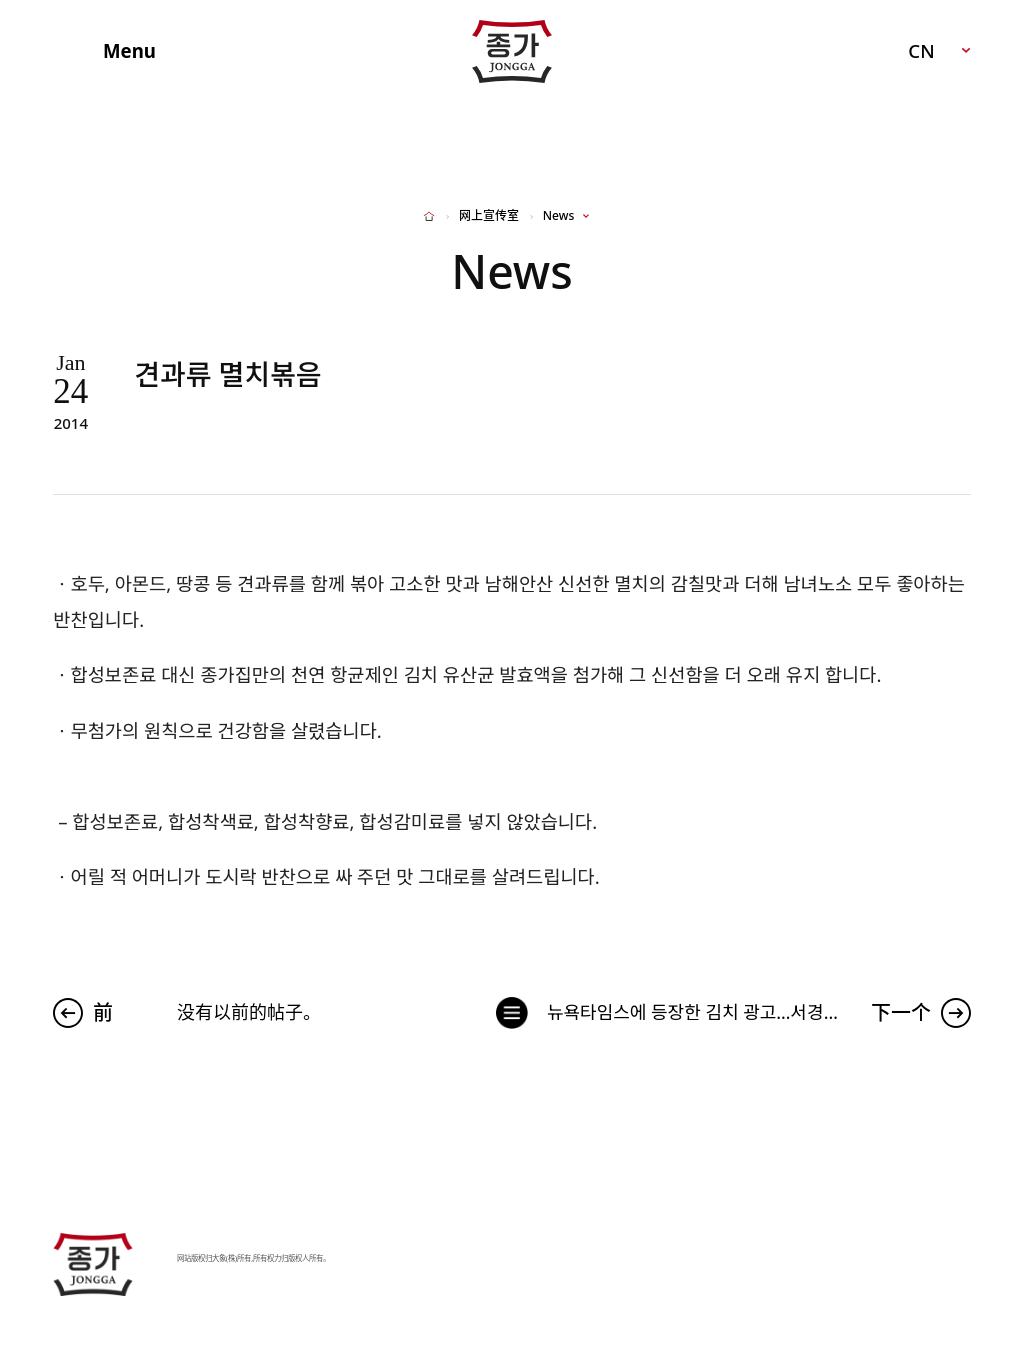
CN (921, 50)
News (558, 216)
